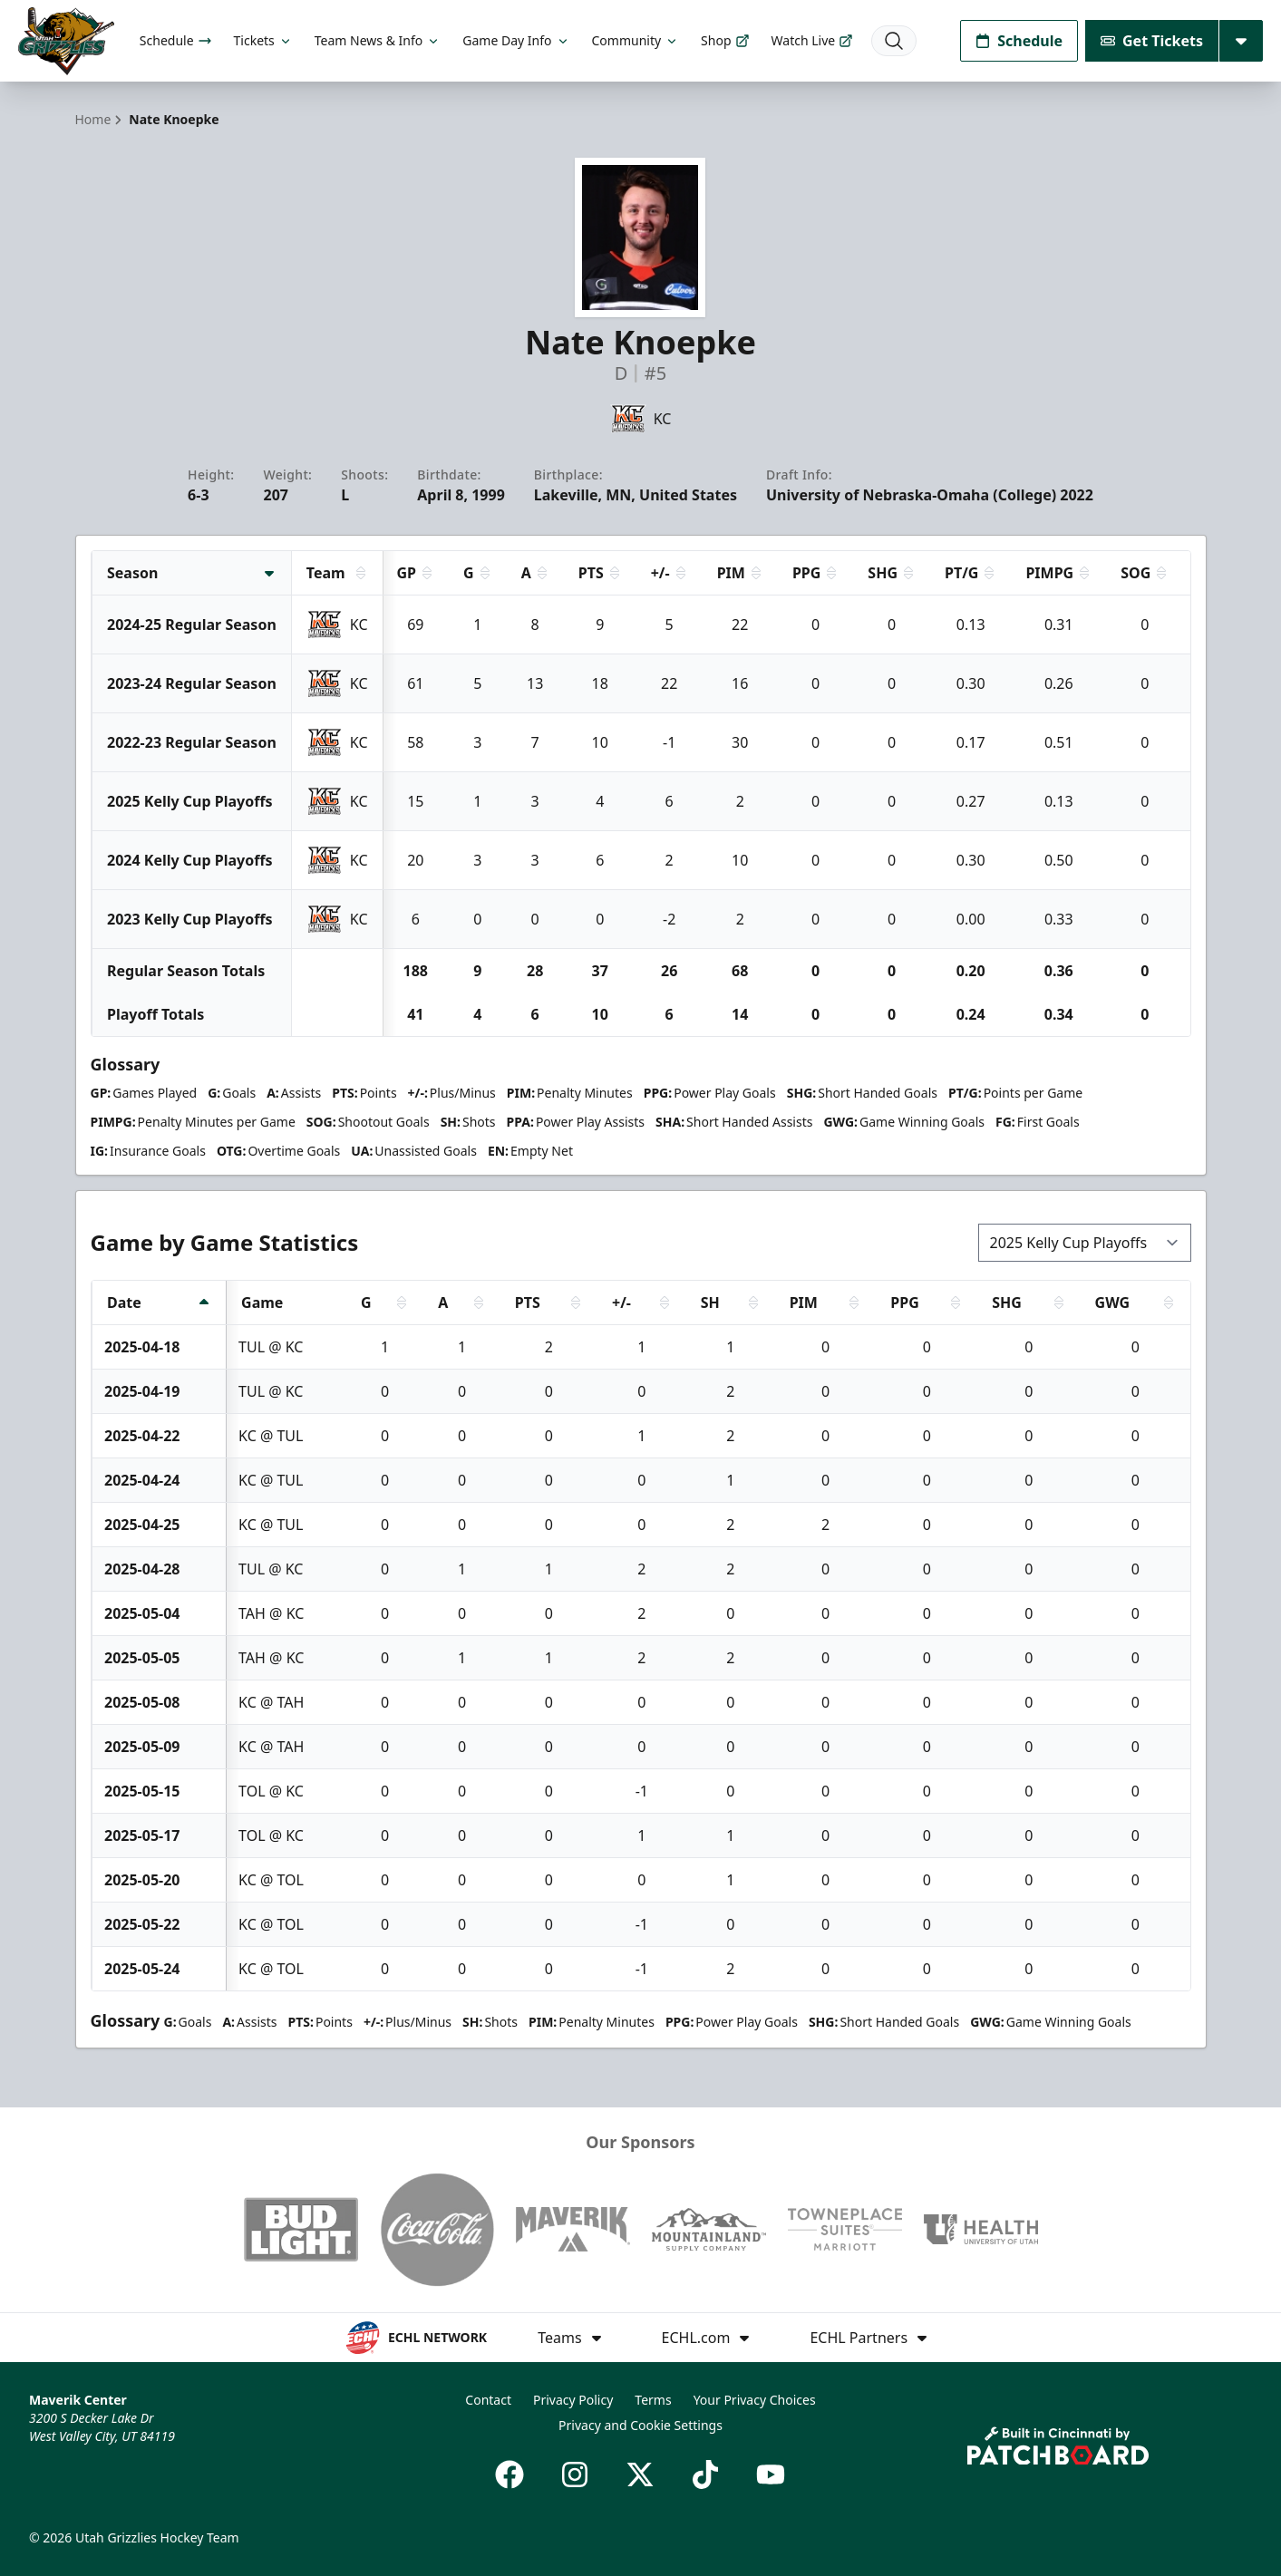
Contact (488, 2399)
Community (636, 40)
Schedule (176, 40)
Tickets (263, 40)
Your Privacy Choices (755, 2399)
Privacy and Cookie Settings (640, 2425)
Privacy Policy (573, 2399)
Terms (653, 2399)
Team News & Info (378, 40)
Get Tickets (1152, 41)
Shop (725, 40)
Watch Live (813, 40)
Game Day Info (515, 40)
